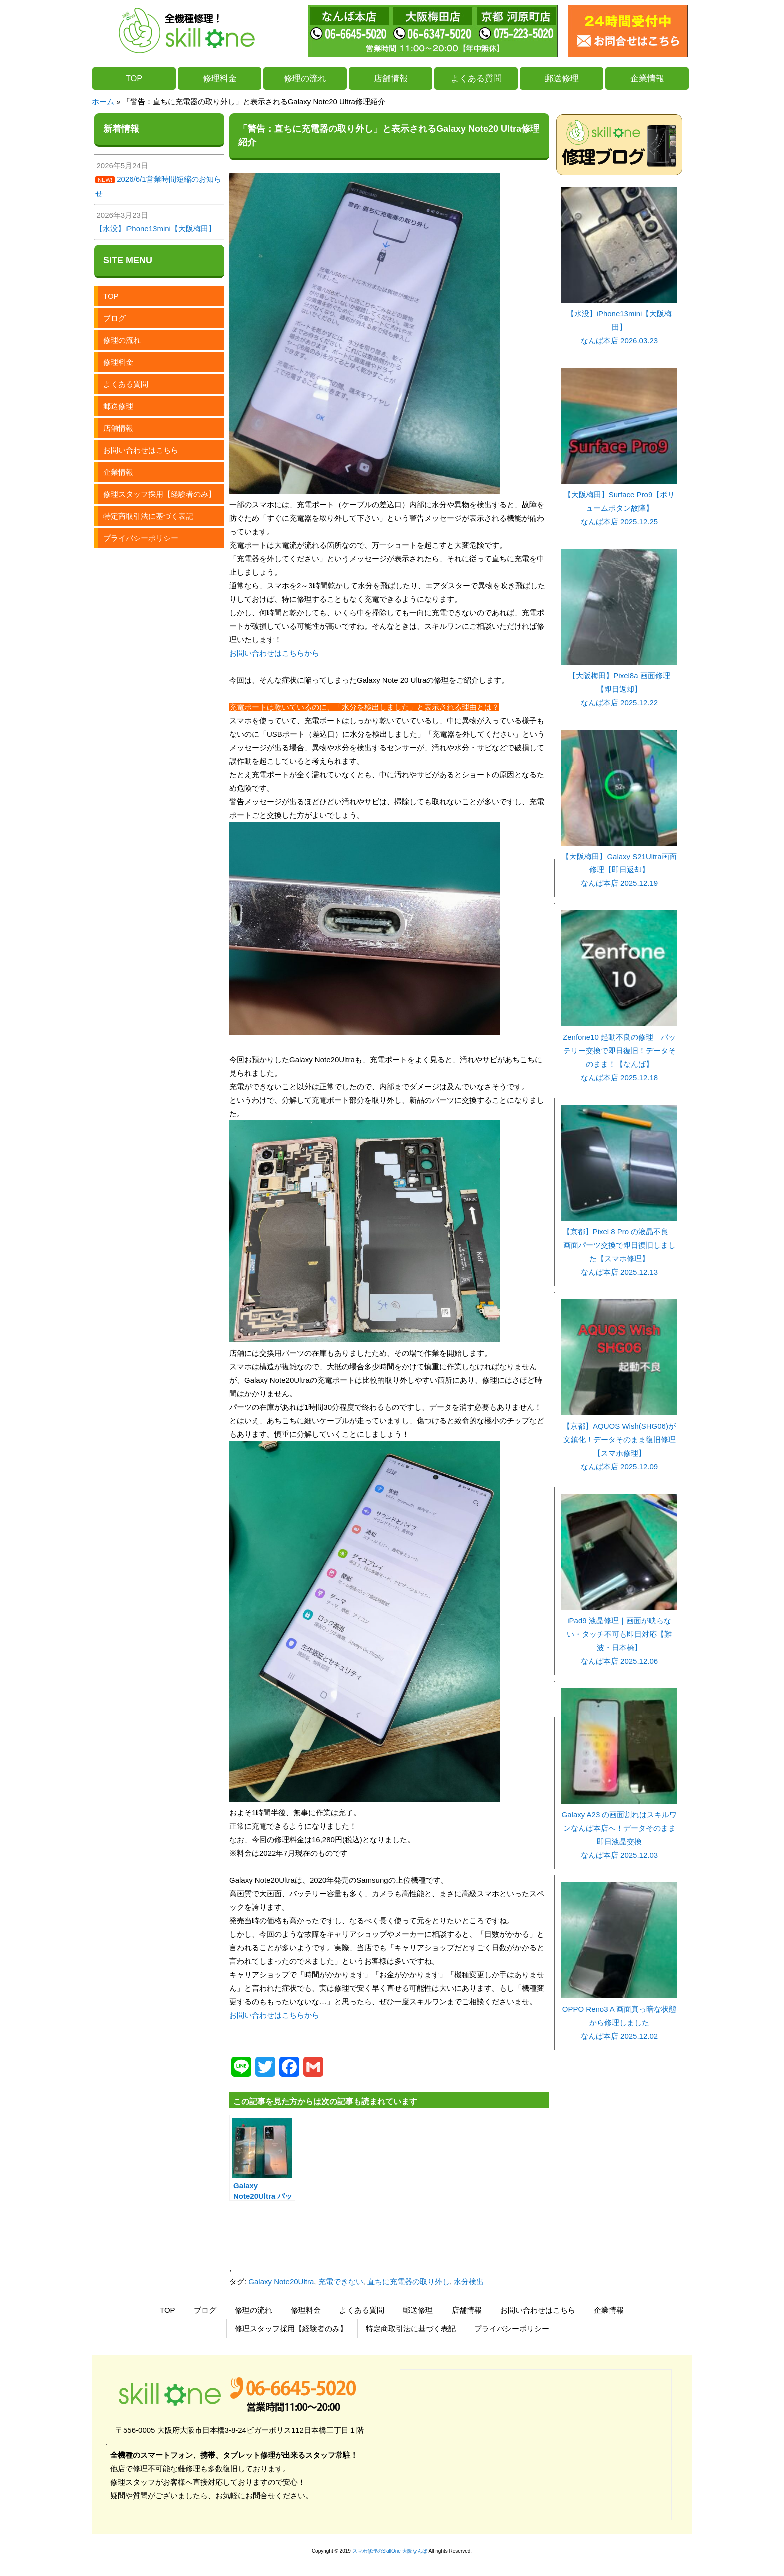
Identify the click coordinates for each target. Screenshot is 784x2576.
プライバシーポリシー (141, 538)
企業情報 (647, 78)
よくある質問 (476, 78)
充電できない (341, 2281)
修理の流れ (305, 78)
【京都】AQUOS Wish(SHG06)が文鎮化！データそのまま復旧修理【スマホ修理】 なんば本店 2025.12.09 (620, 1439)
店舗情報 (391, 78)
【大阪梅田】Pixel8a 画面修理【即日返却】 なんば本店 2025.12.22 (620, 682)
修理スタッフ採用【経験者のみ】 (160, 494)
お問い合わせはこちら (141, 450)
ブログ (115, 318)
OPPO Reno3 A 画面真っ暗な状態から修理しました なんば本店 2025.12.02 (620, 2015)
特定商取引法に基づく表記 (149, 516)
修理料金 (220, 78)
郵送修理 (562, 78)
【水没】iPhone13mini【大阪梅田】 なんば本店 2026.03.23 (620, 320)
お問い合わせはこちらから (275, 653)
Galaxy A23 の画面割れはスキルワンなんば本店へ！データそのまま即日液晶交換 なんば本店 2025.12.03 (620, 1828)
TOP (134, 78)
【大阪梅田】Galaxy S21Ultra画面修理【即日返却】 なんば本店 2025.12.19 (620, 863)
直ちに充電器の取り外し (409, 2281)
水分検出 (469, 2281)
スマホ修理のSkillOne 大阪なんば (390, 2551)
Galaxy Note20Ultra (281, 2281)
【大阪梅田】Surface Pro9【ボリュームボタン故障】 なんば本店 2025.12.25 (620, 501)
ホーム (103, 101)
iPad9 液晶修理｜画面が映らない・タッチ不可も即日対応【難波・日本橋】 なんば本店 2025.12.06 (620, 1634)
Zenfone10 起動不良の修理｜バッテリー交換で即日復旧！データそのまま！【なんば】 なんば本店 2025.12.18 (620, 1050)
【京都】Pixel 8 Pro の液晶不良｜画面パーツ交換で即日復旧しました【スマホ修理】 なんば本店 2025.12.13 (620, 1245)
